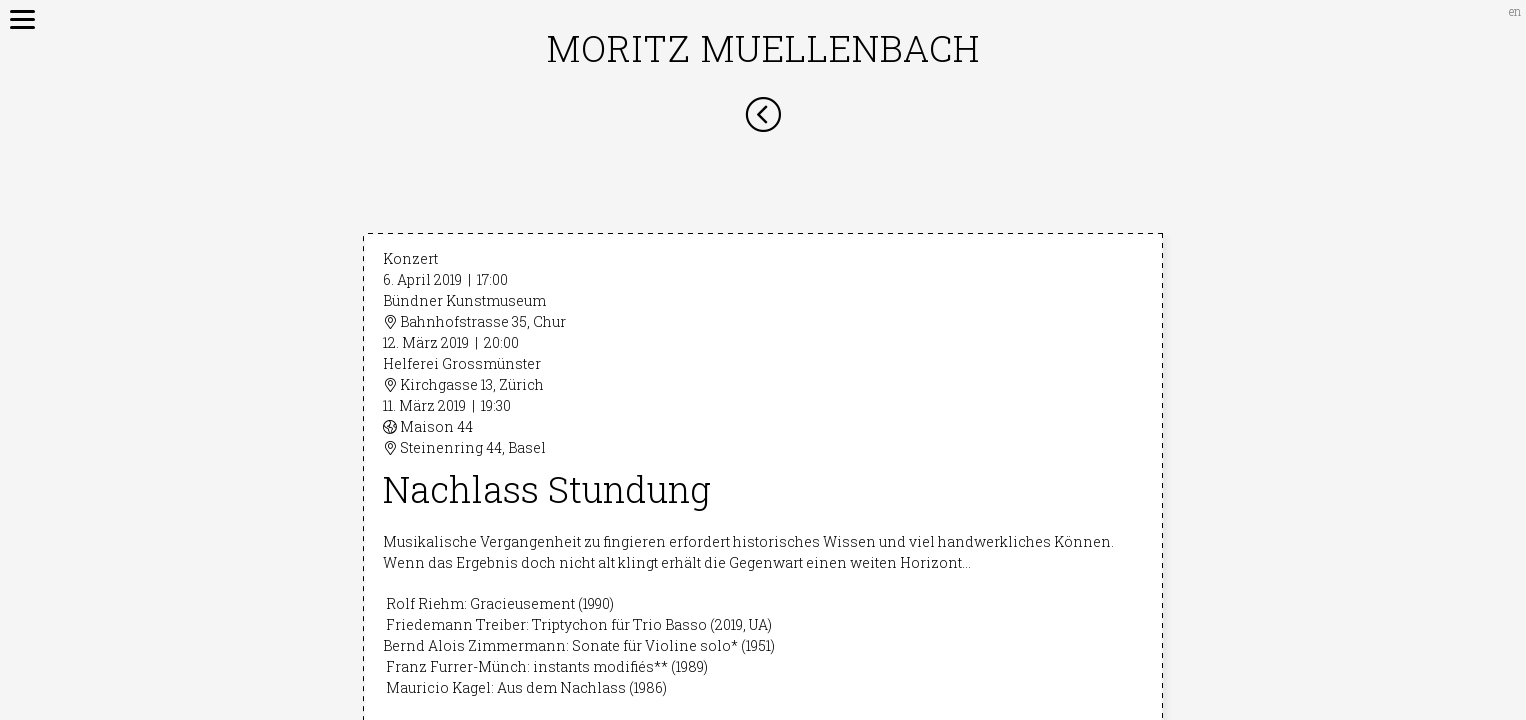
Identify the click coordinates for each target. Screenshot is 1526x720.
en (1515, 11)
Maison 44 (428, 426)
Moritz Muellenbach (763, 48)
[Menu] (15, 15)
